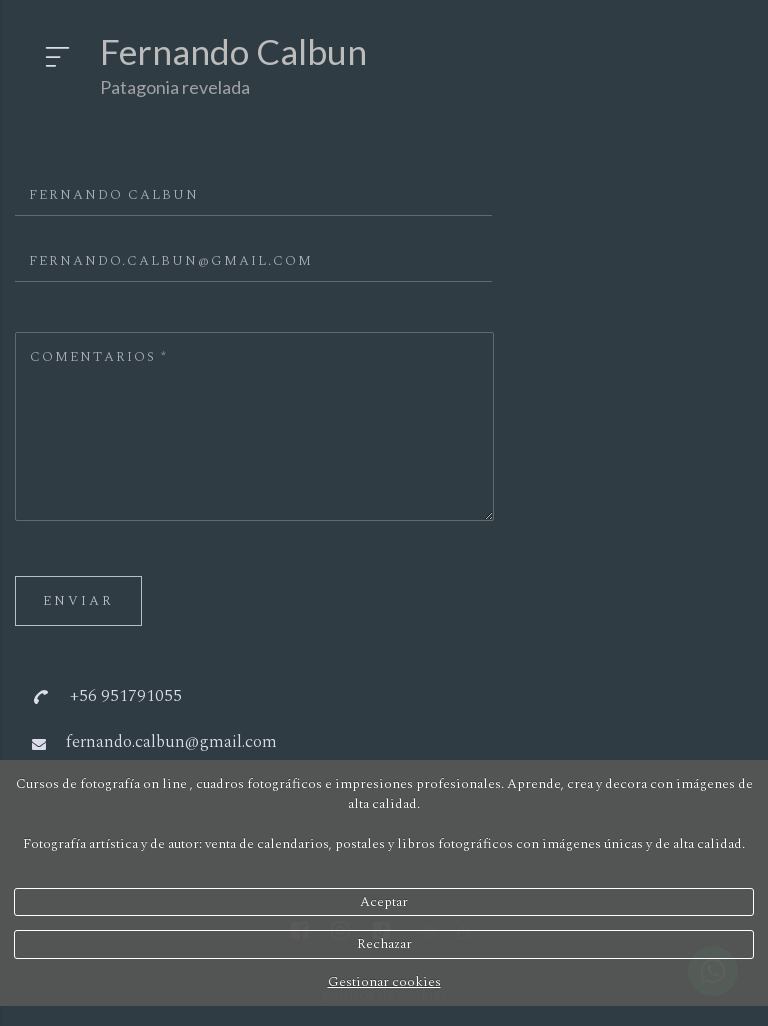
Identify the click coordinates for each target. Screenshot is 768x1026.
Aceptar (384, 902)
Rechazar (384, 944)
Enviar (78, 601)
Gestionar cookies (384, 982)
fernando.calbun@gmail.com (171, 742)
